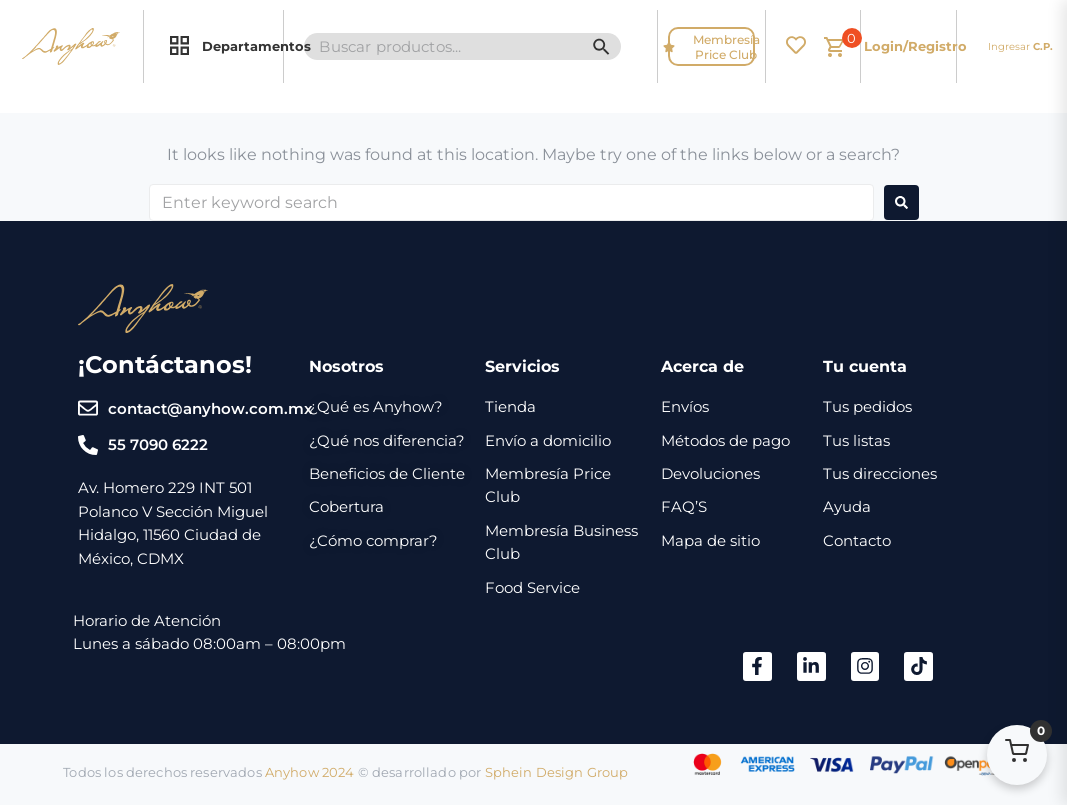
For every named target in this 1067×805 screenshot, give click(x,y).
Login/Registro (915, 46)
